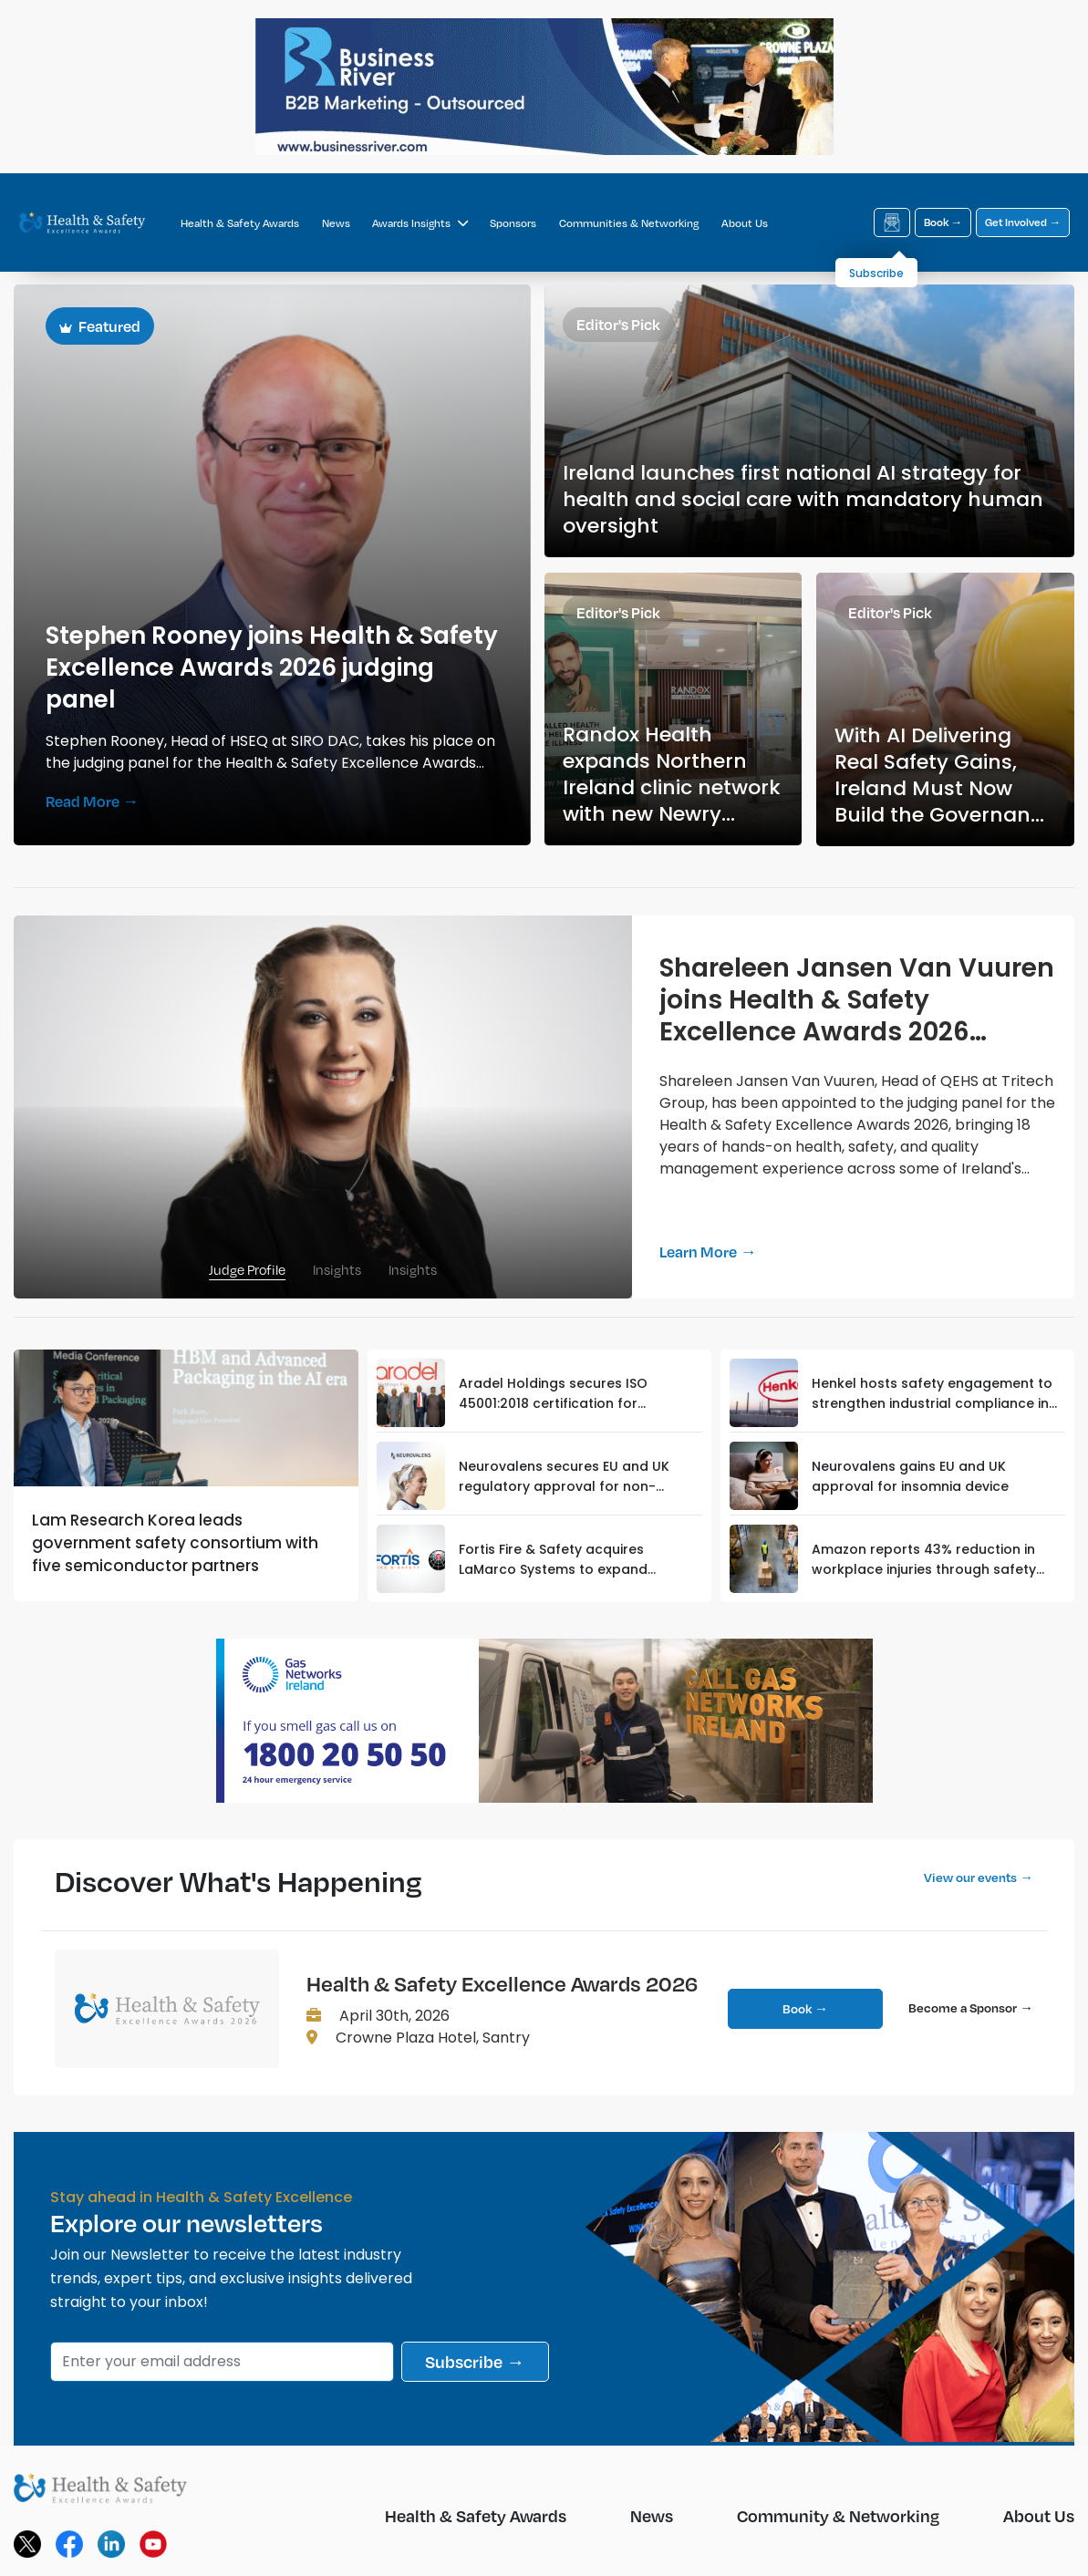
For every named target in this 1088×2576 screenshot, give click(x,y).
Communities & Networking (629, 223)
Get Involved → (1023, 222)
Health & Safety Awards (240, 223)
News (336, 223)
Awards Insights (420, 223)
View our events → (978, 1877)
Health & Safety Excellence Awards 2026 (502, 1983)
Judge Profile (247, 1269)
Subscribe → (474, 2361)
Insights (337, 1269)
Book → (943, 222)
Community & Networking (838, 2515)
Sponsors (513, 223)
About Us (744, 223)
